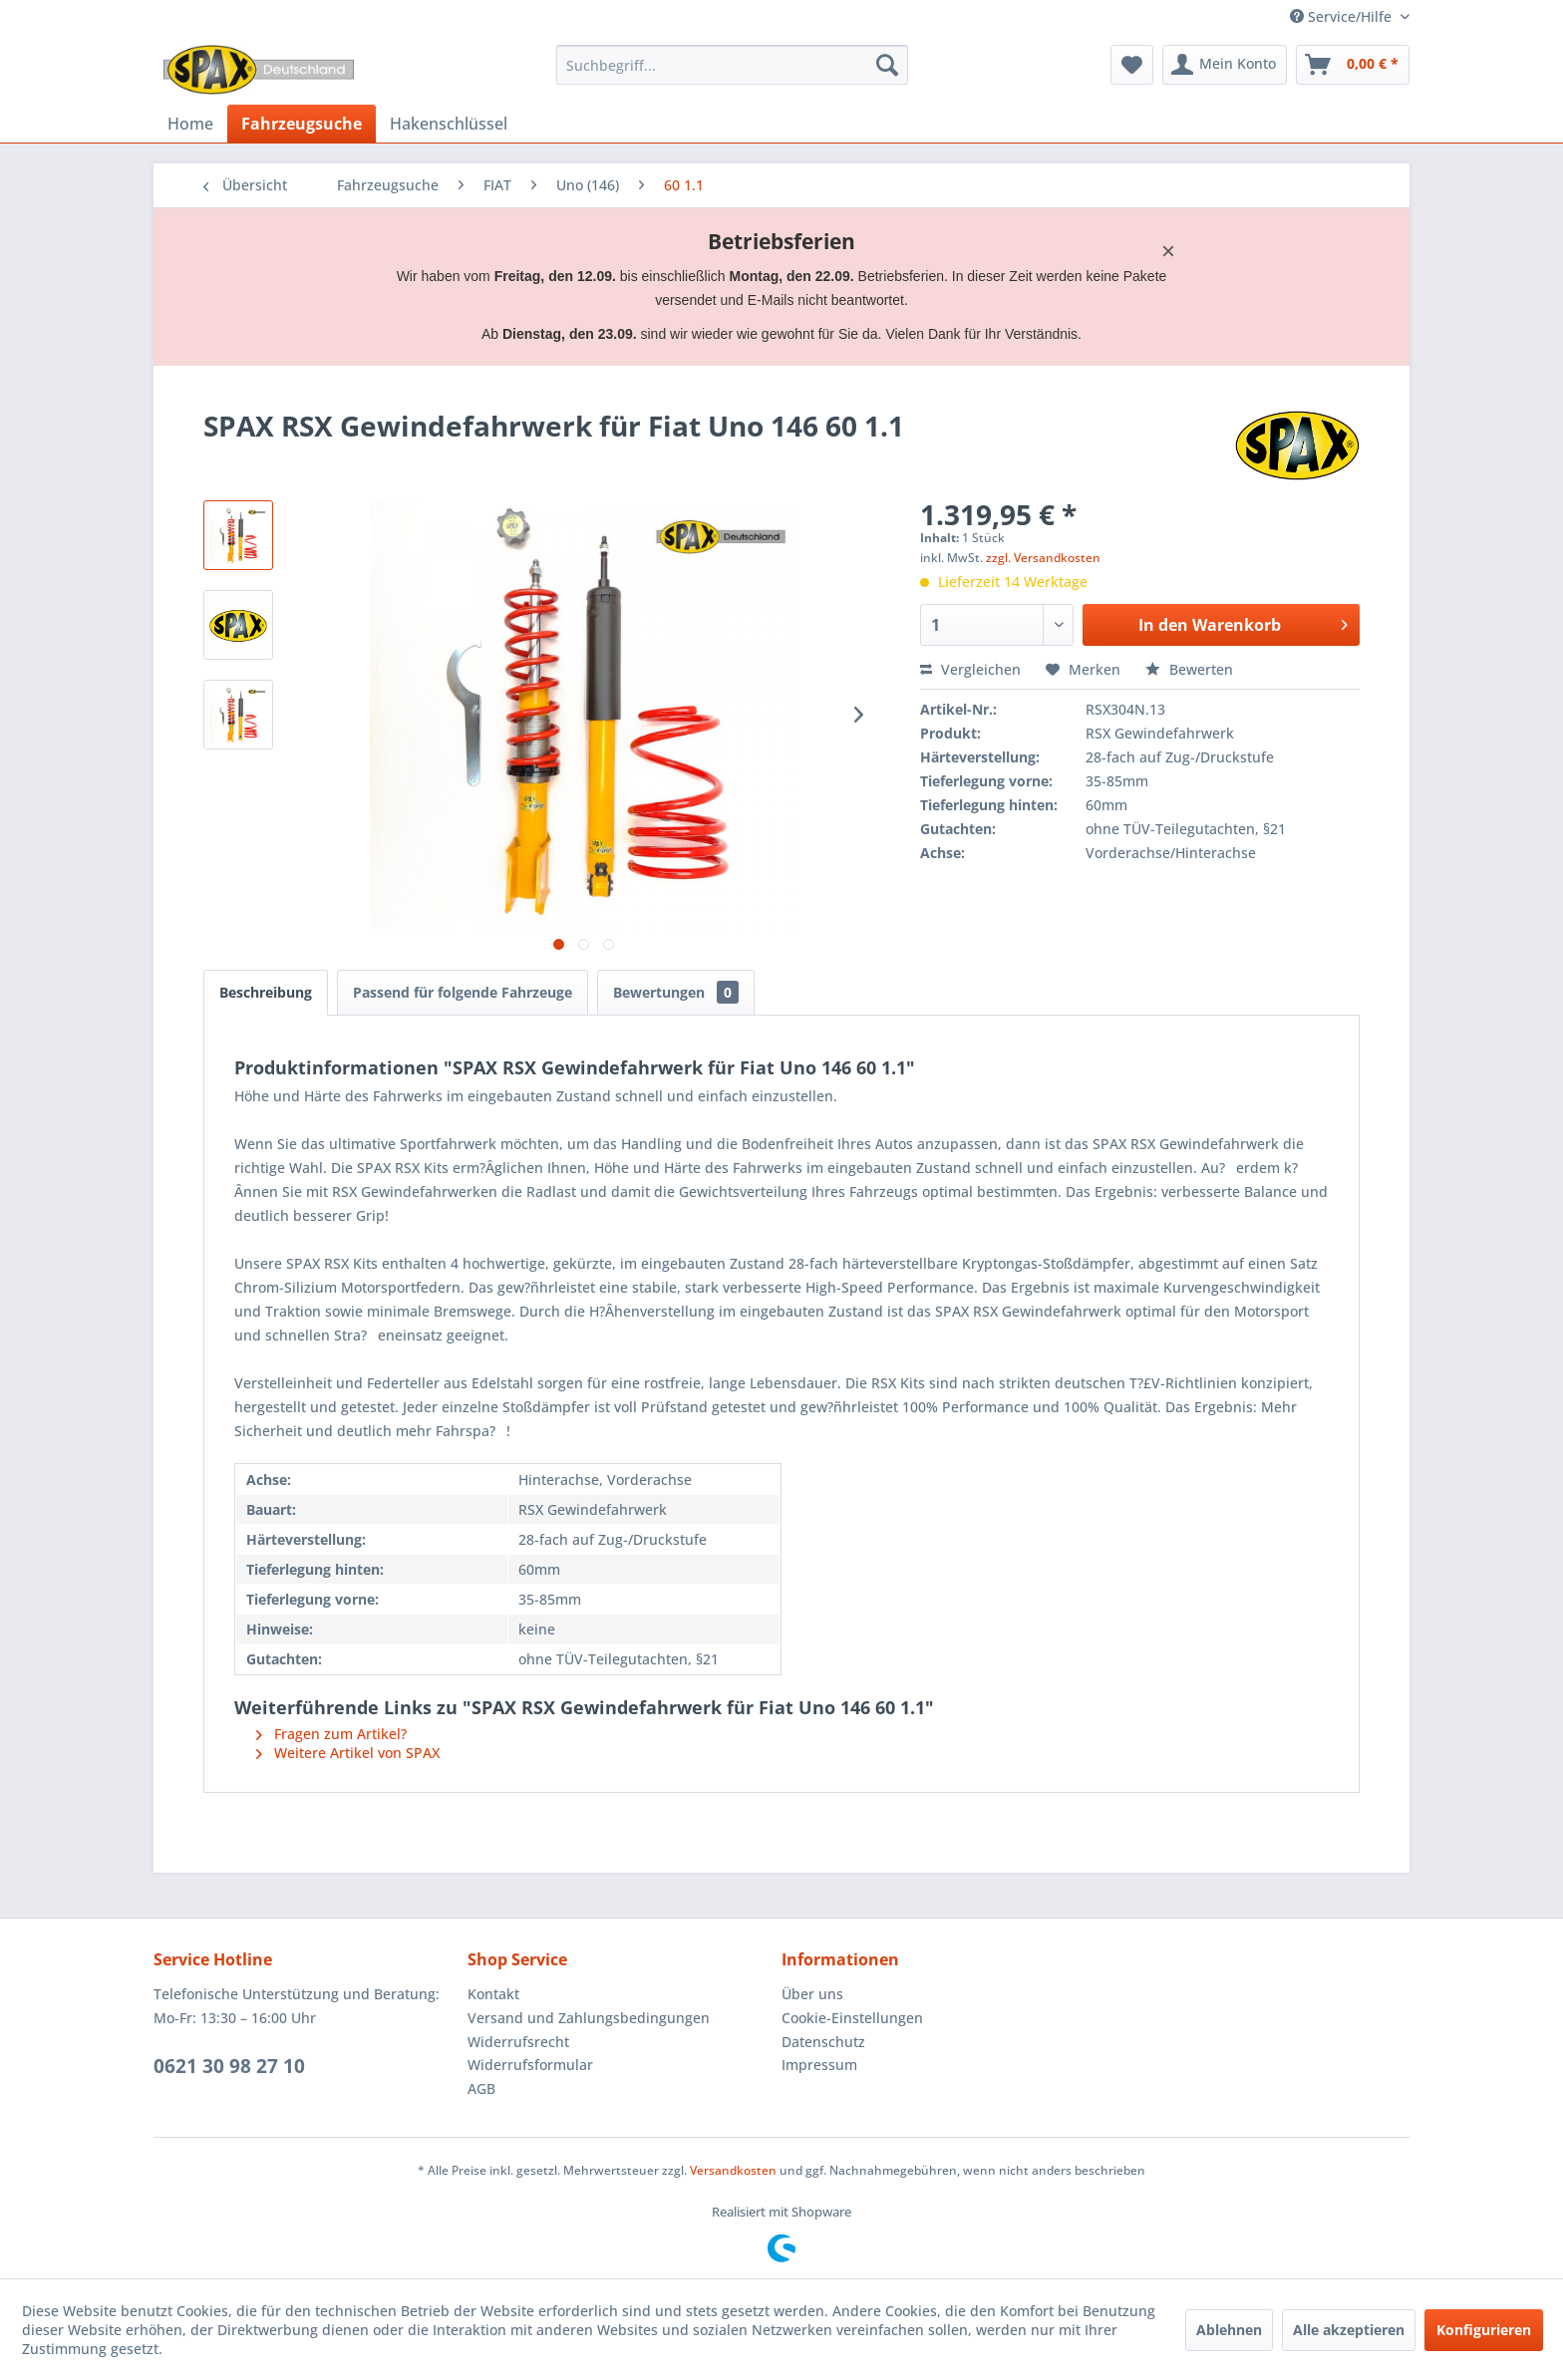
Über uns (812, 1993)
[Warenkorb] (1352, 65)
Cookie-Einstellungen (852, 2017)
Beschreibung (265, 992)
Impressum (819, 2064)
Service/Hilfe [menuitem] (1343, 16)
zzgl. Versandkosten (1043, 557)
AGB (481, 2088)
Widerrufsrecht (518, 2041)
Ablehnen (1229, 2329)
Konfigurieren (1483, 2329)
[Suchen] (887, 65)
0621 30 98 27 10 (229, 2066)
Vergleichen (970, 669)
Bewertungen (676, 992)
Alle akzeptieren (1349, 2329)
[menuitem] (732, 65)
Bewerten (1189, 669)
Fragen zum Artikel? (331, 1733)
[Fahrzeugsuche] (301, 124)
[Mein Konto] (1224, 65)
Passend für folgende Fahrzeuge (462, 992)
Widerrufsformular (530, 2064)
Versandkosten (733, 2170)
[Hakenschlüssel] (448, 124)
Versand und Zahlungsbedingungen (589, 2017)
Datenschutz (823, 2041)
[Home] (190, 124)
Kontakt (493, 1993)
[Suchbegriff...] (732, 65)
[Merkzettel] (1131, 65)
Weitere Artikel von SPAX (348, 1752)
